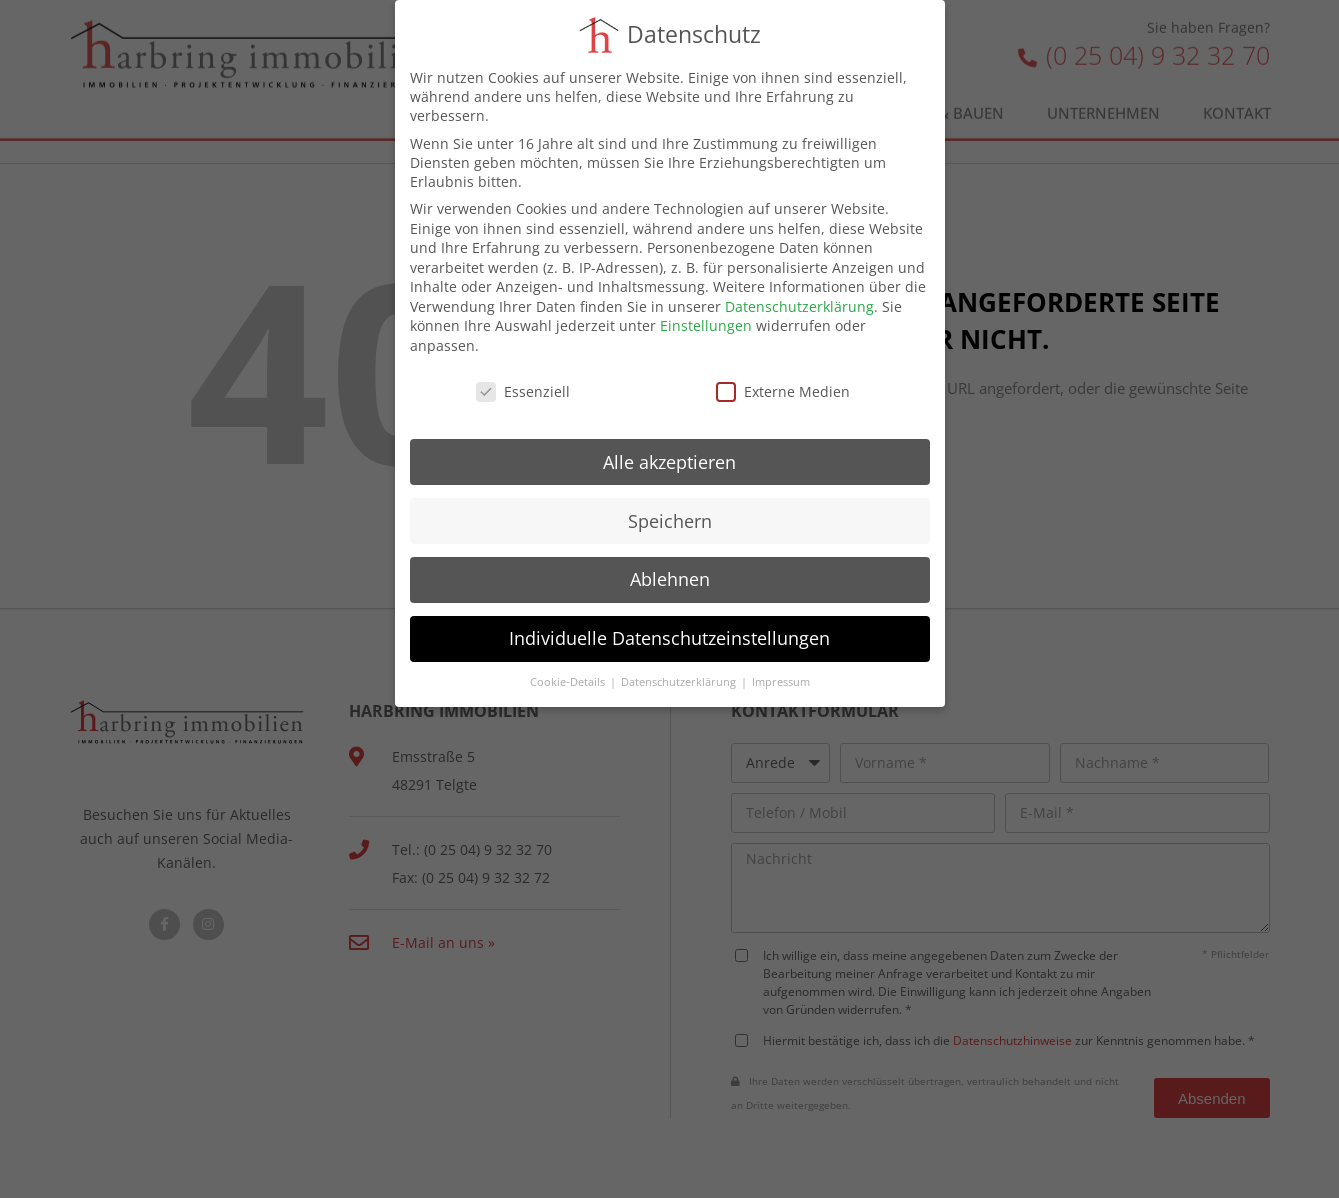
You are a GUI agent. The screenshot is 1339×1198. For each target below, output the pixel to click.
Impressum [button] (781, 682)
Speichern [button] (670, 521)
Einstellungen (706, 325)
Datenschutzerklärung (799, 306)
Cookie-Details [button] (569, 682)
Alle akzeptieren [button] (669, 462)
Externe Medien (783, 391)
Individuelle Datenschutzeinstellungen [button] (669, 638)
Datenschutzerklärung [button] (680, 682)
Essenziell (523, 391)
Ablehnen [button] (670, 579)
